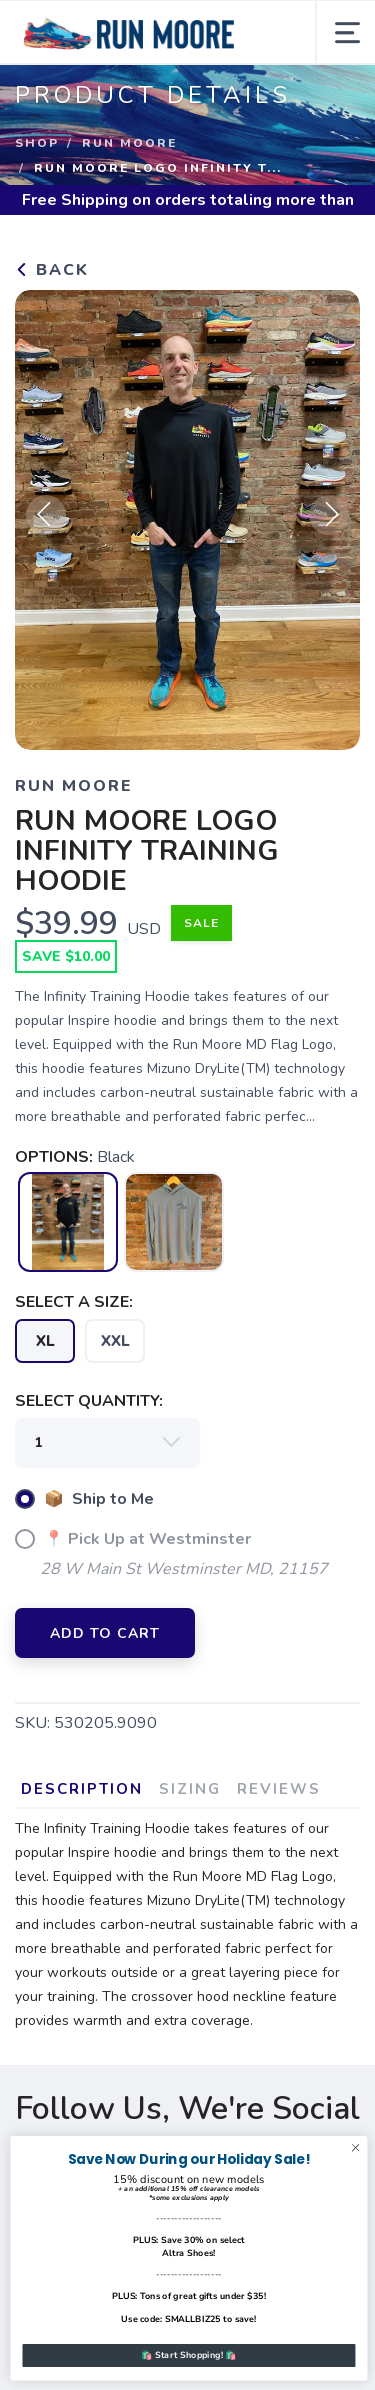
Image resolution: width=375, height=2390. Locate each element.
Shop (37, 143)
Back (52, 270)
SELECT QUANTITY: (89, 1401)
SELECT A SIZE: (74, 1302)
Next (329, 515)
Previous (46, 515)
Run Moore (129, 143)
